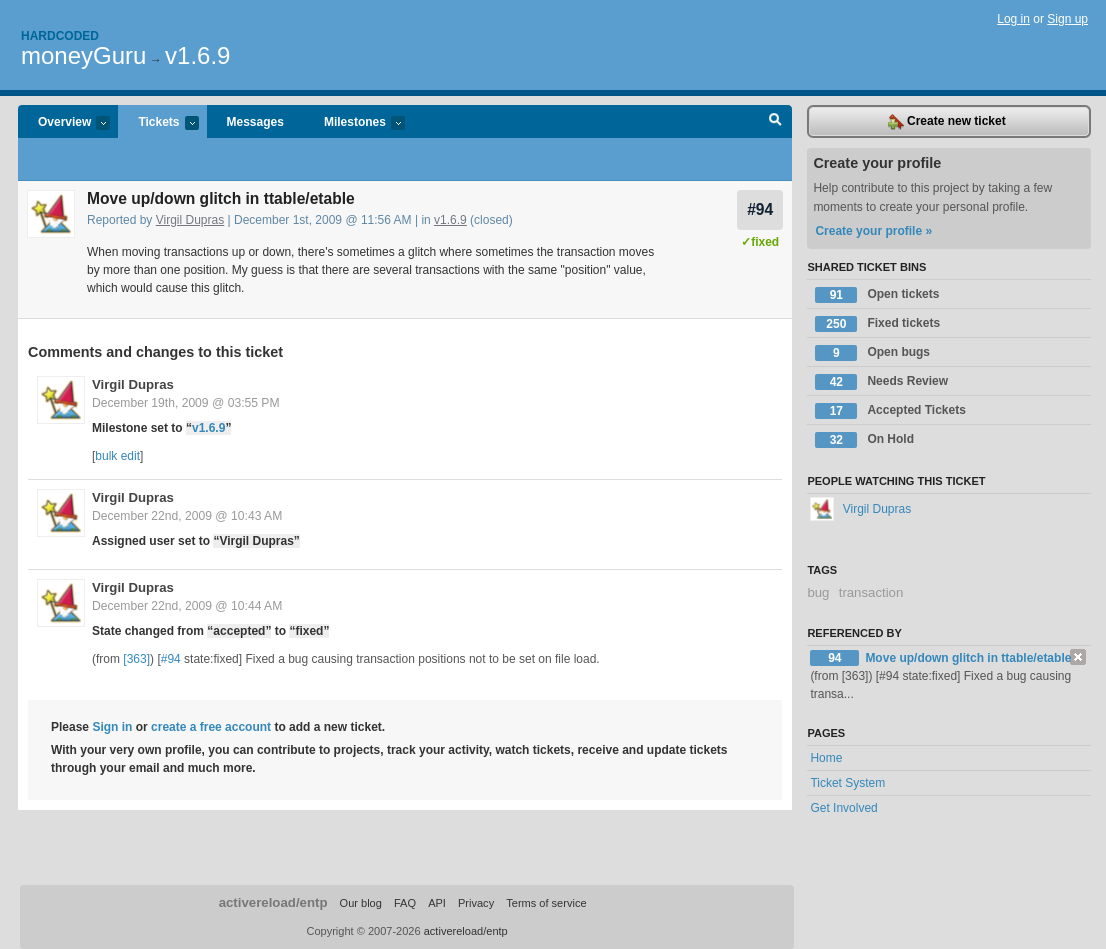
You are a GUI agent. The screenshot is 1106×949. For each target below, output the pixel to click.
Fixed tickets (877, 324)
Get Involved (843, 808)
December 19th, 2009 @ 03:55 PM (186, 403)
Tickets (158, 123)
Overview (64, 123)
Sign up (1067, 19)
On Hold (864, 440)
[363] (136, 659)
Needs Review (881, 382)
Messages (255, 122)
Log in (1013, 19)
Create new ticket (947, 122)
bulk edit (117, 456)
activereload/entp (273, 902)
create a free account (211, 727)
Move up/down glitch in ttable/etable (968, 658)
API (437, 903)
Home (826, 758)
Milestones (354, 123)
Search (775, 122)
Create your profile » (873, 231)
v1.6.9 (197, 55)
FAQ (405, 903)
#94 (760, 209)
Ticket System (847, 783)
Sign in (112, 727)
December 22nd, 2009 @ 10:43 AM (187, 516)
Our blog (361, 903)
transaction (871, 592)
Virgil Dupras (190, 220)
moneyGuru (83, 55)
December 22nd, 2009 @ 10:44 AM (187, 606)
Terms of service (546, 903)
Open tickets (877, 295)
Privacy (476, 903)
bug (818, 592)
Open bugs (872, 353)
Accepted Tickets (890, 411)
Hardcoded (60, 36)
